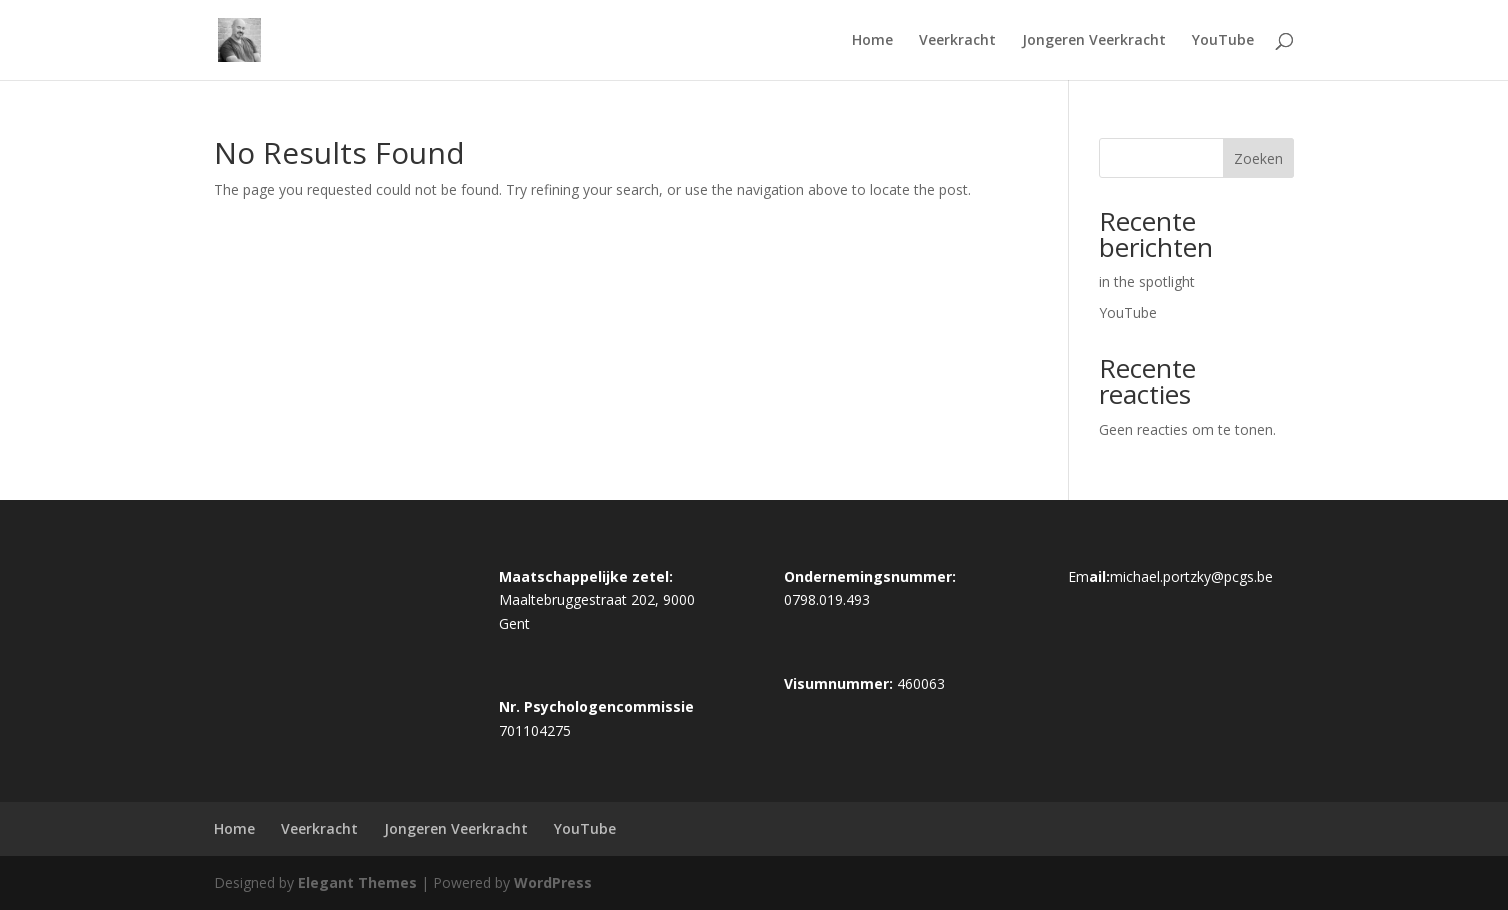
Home (872, 41)
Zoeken (1258, 158)
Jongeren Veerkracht (1094, 41)
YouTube (1223, 41)
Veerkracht (957, 41)
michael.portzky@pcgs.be (1191, 576)
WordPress (553, 882)
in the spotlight (1147, 281)
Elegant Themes (357, 882)
